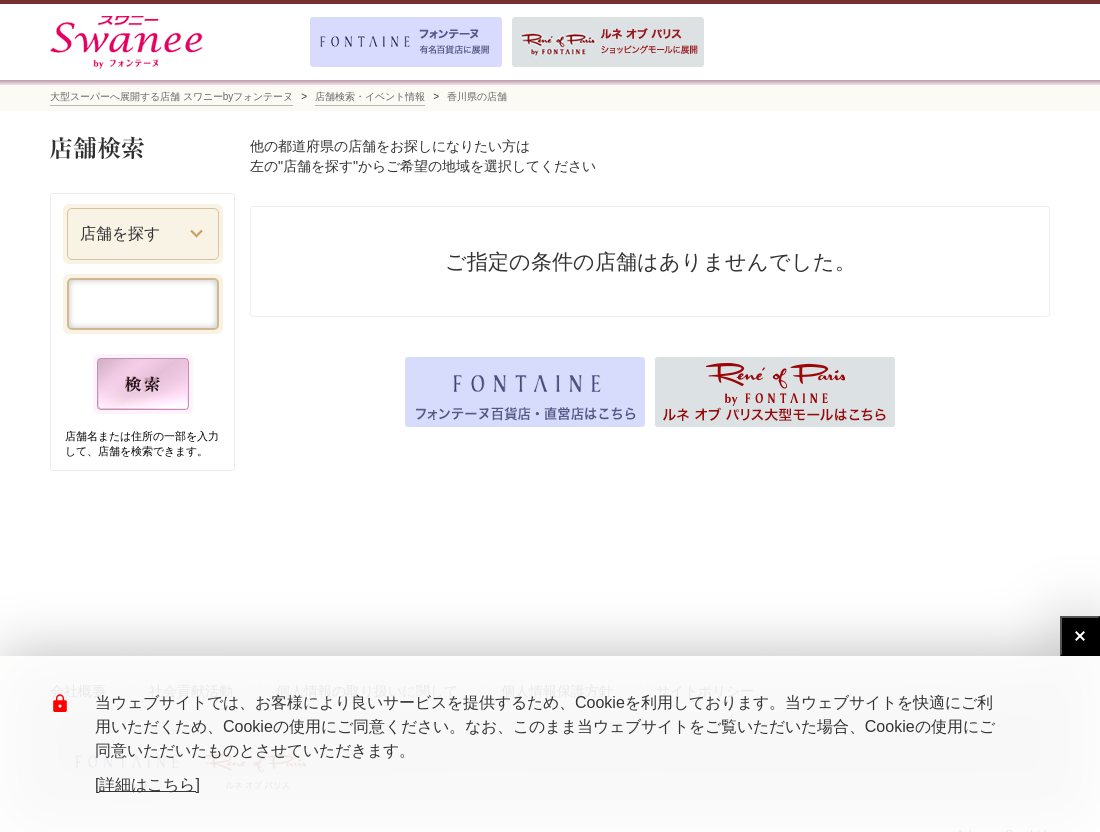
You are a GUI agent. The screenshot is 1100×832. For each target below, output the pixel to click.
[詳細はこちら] (147, 784)
